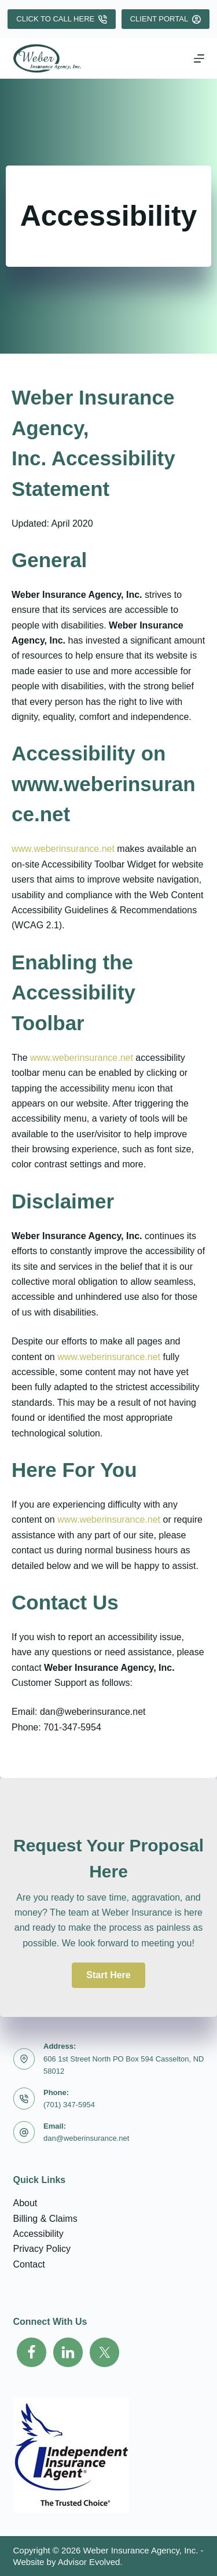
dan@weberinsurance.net (86, 2138)
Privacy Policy (42, 2249)
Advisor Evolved (89, 2562)
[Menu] (199, 58)
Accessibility (38, 2234)
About (25, 2203)
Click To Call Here (61, 19)
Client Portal (165, 19)
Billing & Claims (45, 2219)
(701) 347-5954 (69, 2104)
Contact (29, 2264)
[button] (108, 1975)
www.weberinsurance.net (63, 849)
